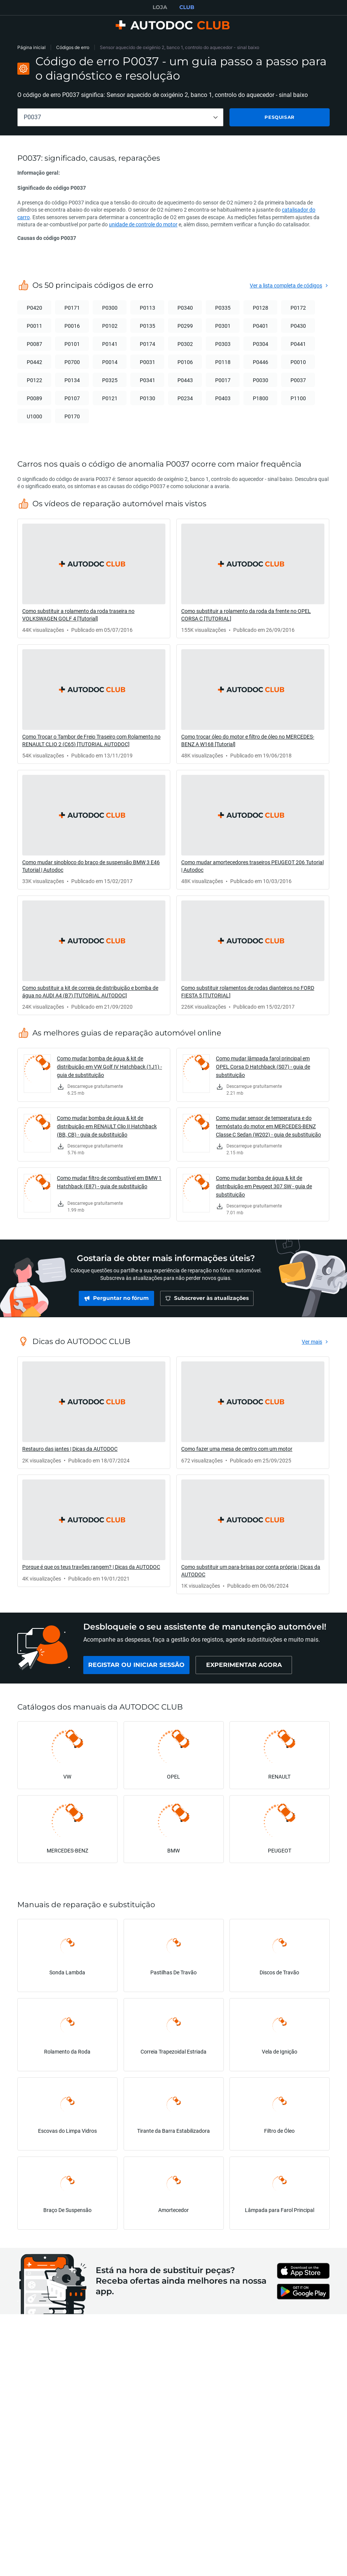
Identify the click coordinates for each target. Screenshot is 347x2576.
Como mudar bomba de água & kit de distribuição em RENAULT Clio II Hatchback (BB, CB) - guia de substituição (107, 1126)
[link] (93, 578)
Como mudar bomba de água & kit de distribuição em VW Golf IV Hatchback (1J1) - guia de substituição (109, 1066)
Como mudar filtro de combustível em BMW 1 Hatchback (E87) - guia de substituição (109, 1182)
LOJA (160, 7)
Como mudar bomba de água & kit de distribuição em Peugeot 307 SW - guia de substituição (264, 1186)
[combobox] (120, 117)
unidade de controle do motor (143, 224)
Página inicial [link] (31, 47)
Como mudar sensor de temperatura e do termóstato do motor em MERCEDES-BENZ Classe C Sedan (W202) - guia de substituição (268, 1126)
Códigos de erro (72, 47)
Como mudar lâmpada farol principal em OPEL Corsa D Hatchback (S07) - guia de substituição (263, 1066)
